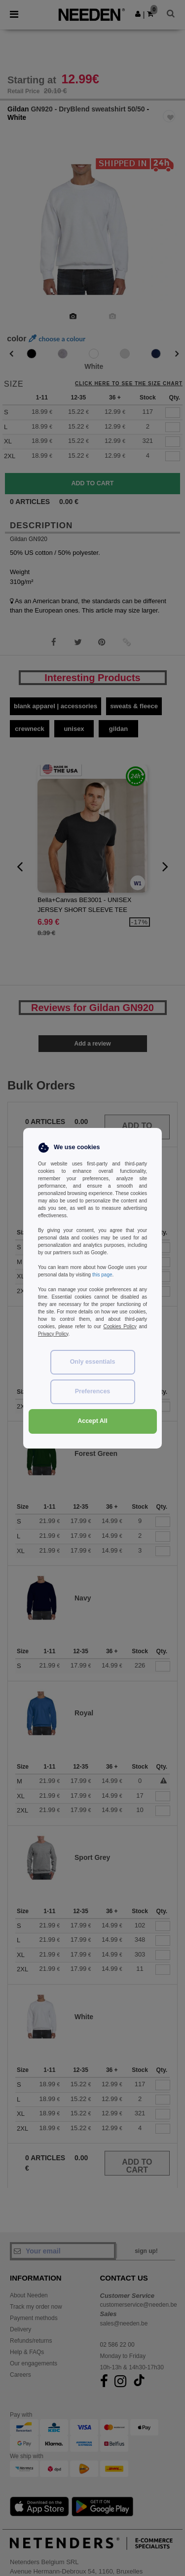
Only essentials (92, 1361)
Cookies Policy (119, 1326)
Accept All (92, 1420)
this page (102, 1274)
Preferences (93, 1391)
